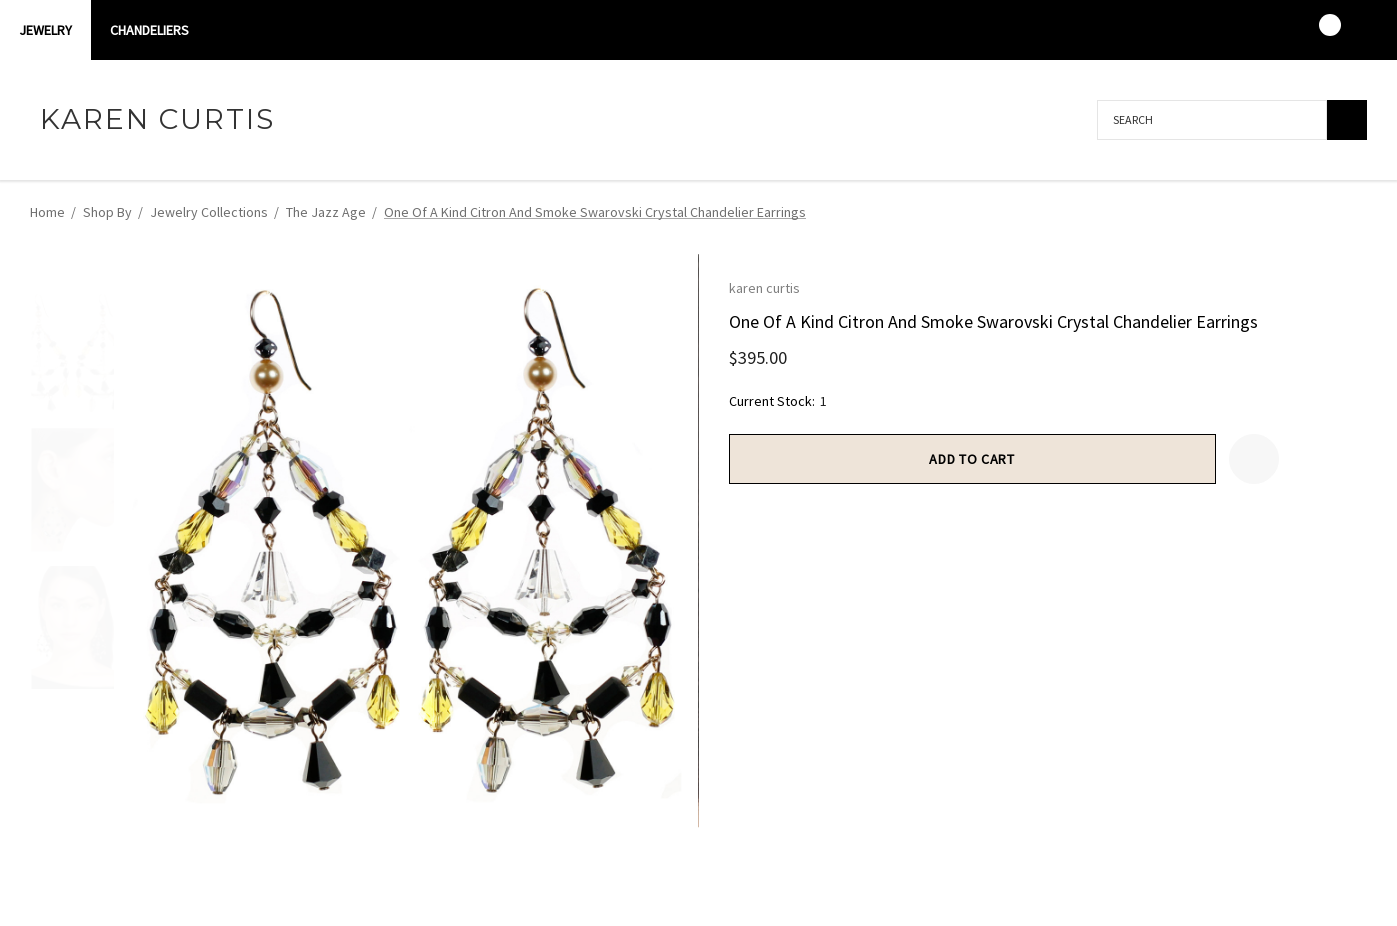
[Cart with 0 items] (1316, 30)
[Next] (1352, 211)
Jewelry (45, 30)
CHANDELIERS (149, 30)
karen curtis (764, 288)
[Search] (1347, 120)
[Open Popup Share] (1304, 459)
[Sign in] (1238, 30)
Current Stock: (778, 401)
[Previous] (1319, 211)
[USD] (1355, 30)
